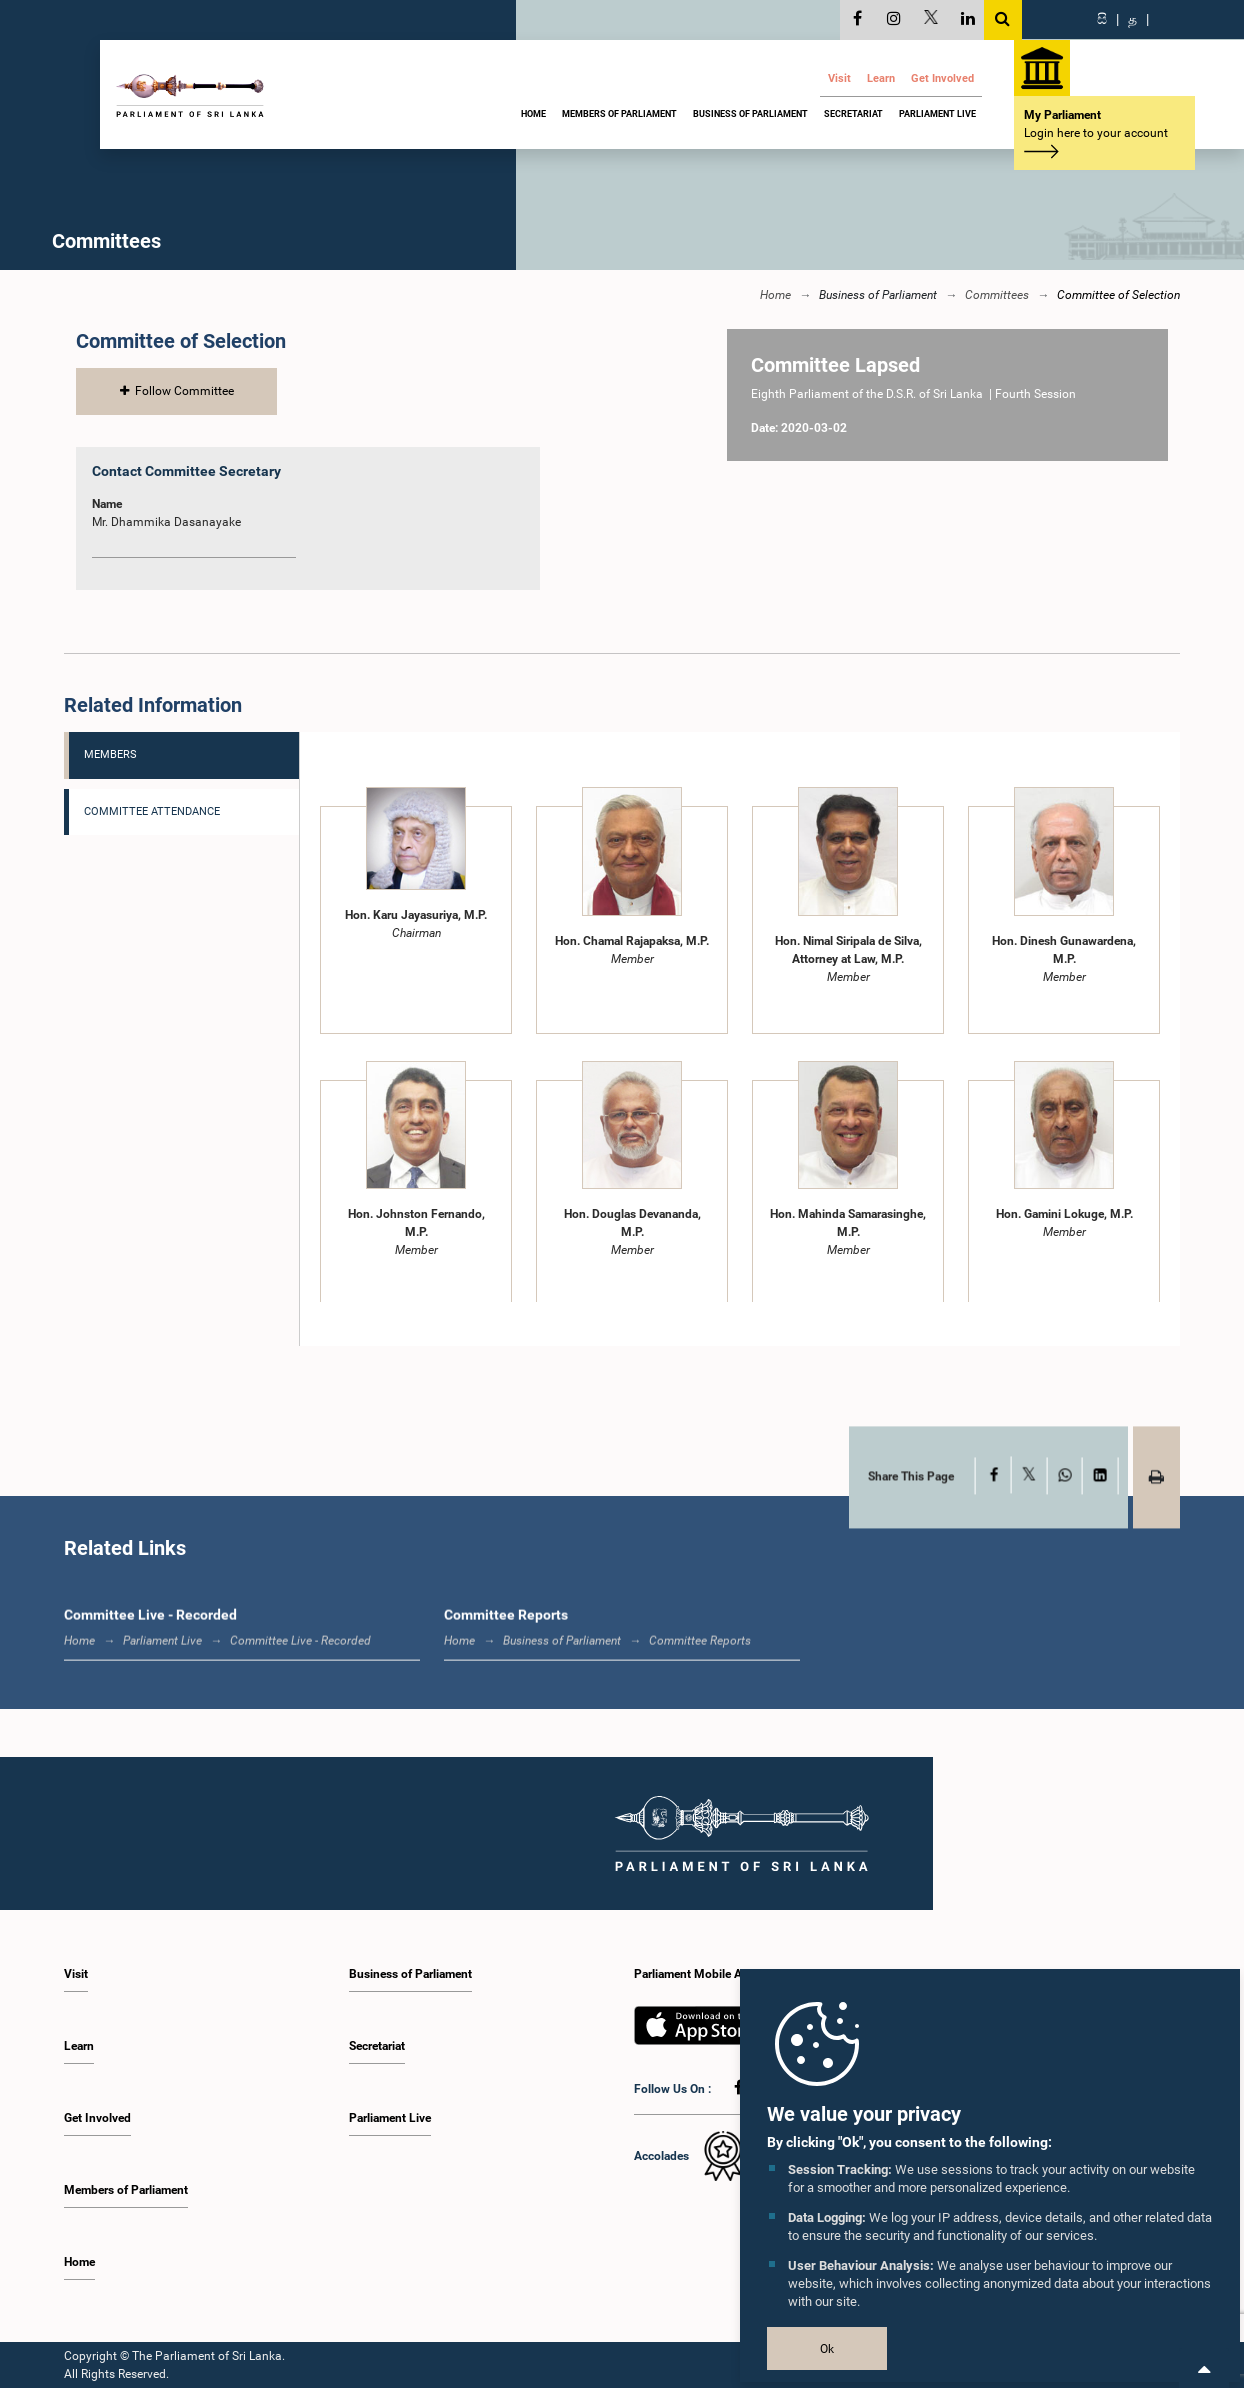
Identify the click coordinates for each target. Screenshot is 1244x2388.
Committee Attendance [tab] (152, 810)
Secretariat (853, 114)
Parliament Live (937, 114)
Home (533, 114)
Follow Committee (177, 391)
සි (1102, 19)
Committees (997, 295)
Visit (839, 78)
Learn (881, 78)
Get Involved (942, 78)
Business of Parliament (750, 114)
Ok (827, 2349)
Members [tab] (110, 754)
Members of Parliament (619, 114)
